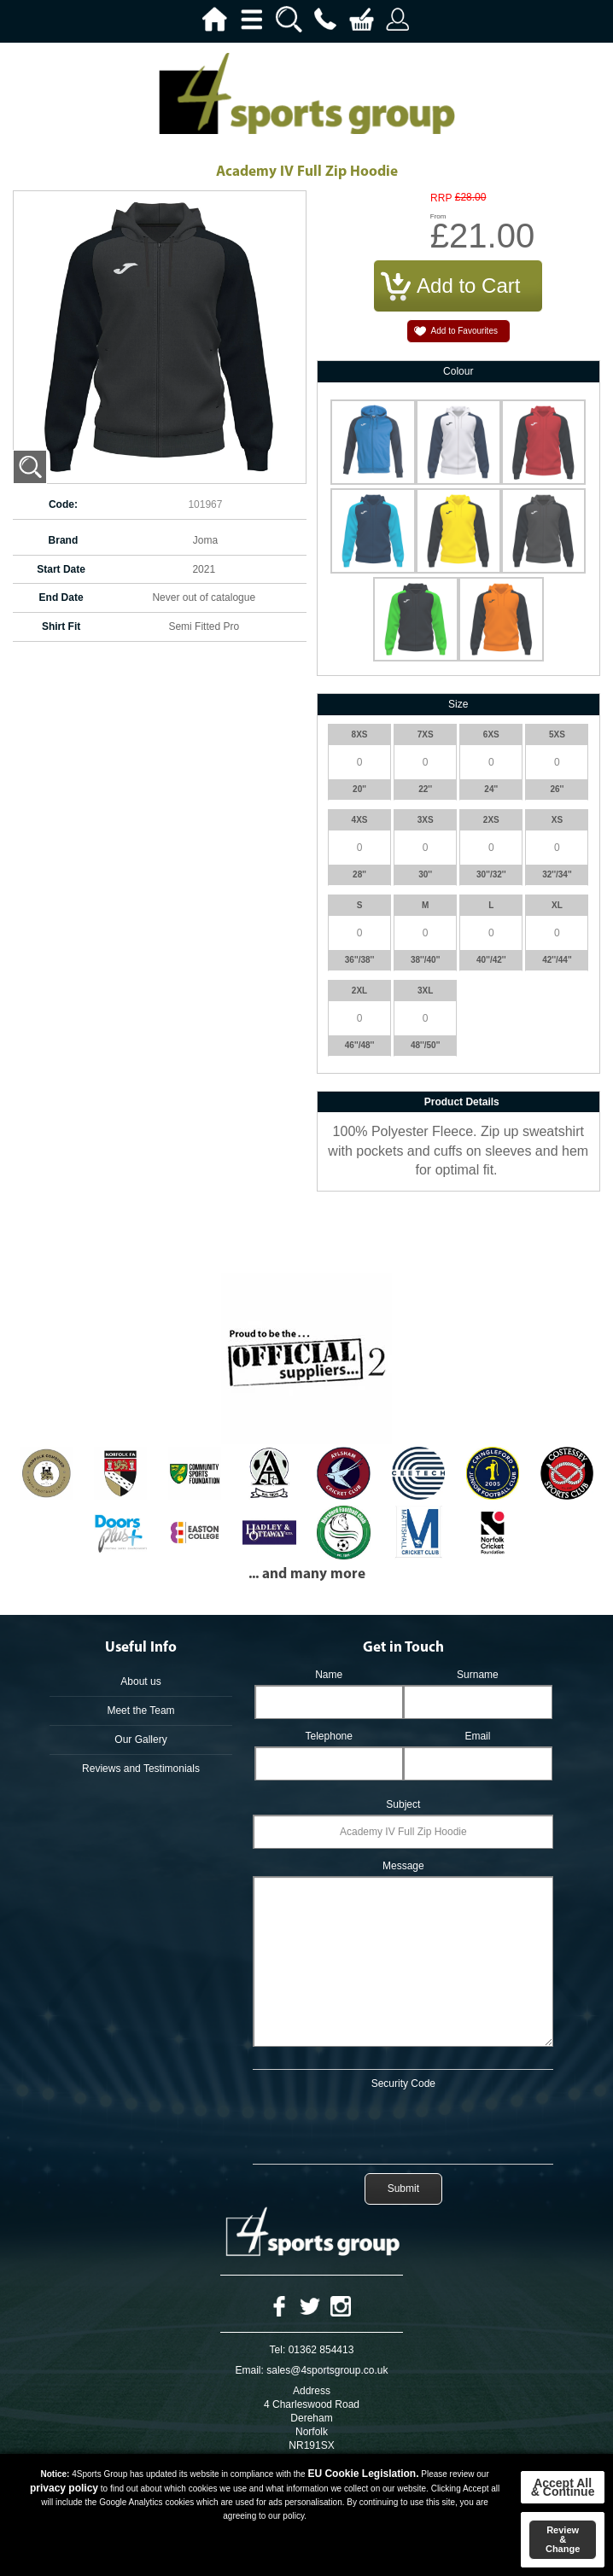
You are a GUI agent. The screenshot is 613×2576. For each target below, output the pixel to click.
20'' (359, 789)
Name (328, 1675)
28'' (359, 874)
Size (458, 704)
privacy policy (64, 2488)
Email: (250, 2370)
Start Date (61, 569)
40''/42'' (491, 960)
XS (557, 820)
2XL (359, 990)
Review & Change (563, 2539)
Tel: (278, 2350)
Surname (478, 1675)
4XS (360, 820)
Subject (403, 1804)
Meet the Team (140, 1710)
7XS (425, 734)
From (438, 216)
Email (477, 1736)
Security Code (403, 2083)
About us (140, 1681)
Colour (458, 371)
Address (311, 2391)
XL (557, 905)
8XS (360, 734)
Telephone (329, 1736)
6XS (491, 734)
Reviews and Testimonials (141, 1769)
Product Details (461, 1102)
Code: (63, 504)
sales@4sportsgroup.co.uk (327, 2370)
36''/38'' (360, 960)
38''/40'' (426, 960)
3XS (425, 820)
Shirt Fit (61, 626)
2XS (491, 820)
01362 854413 (321, 2350)
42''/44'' (557, 960)
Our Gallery (140, 1740)
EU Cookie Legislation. (362, 2474)
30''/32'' (491, 874)
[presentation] (403, 2123)
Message (403, 1866)
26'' (556, 789)
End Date (61, 597)
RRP (441, 198)
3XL (425, 990)
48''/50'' (426, 1045)
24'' (491, 789)
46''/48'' (360, 1045)
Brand (64, 540)
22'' (425, 789)
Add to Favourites (464, 330)
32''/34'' (557, 874)
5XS (557, 734)
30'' (425, 874)
